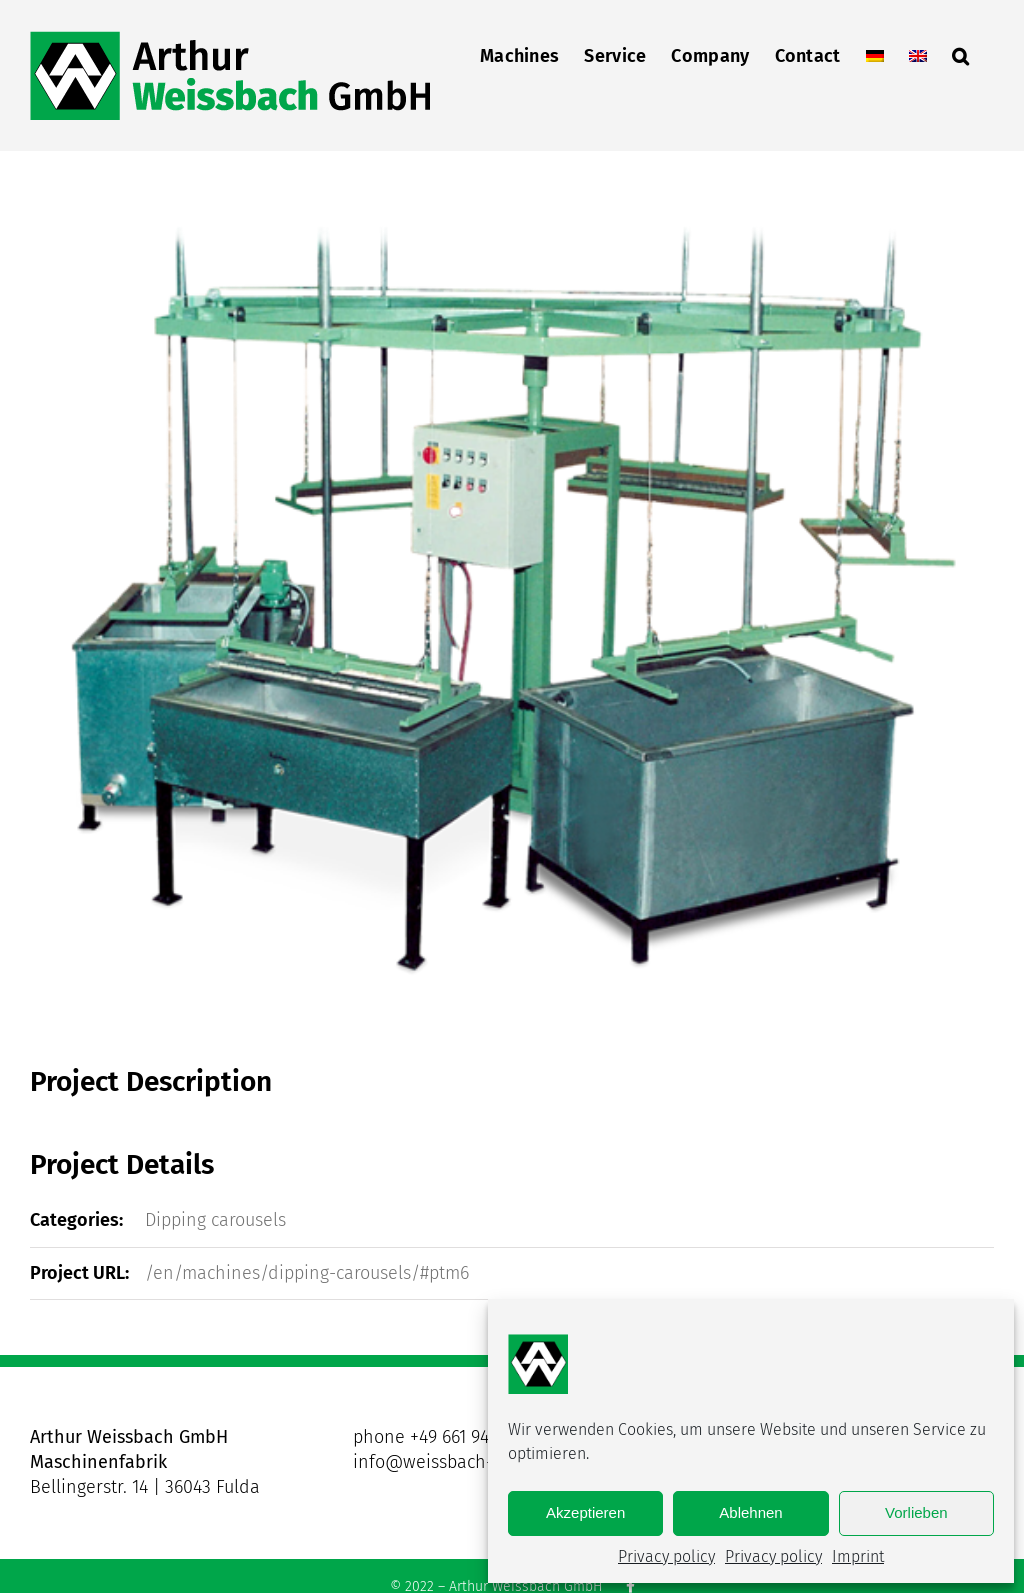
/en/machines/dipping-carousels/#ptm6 (307, 1273)
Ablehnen (750, 1512)
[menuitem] (875, 54)
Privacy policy (666, 1556)
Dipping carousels (215, 1220)
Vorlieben (916, 1512)
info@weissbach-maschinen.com (486, 1462)
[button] (960, 54)
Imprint (858, 1556)
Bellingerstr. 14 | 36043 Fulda (145, 1487)
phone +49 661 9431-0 (437, 1437)
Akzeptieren (585, 1512)
